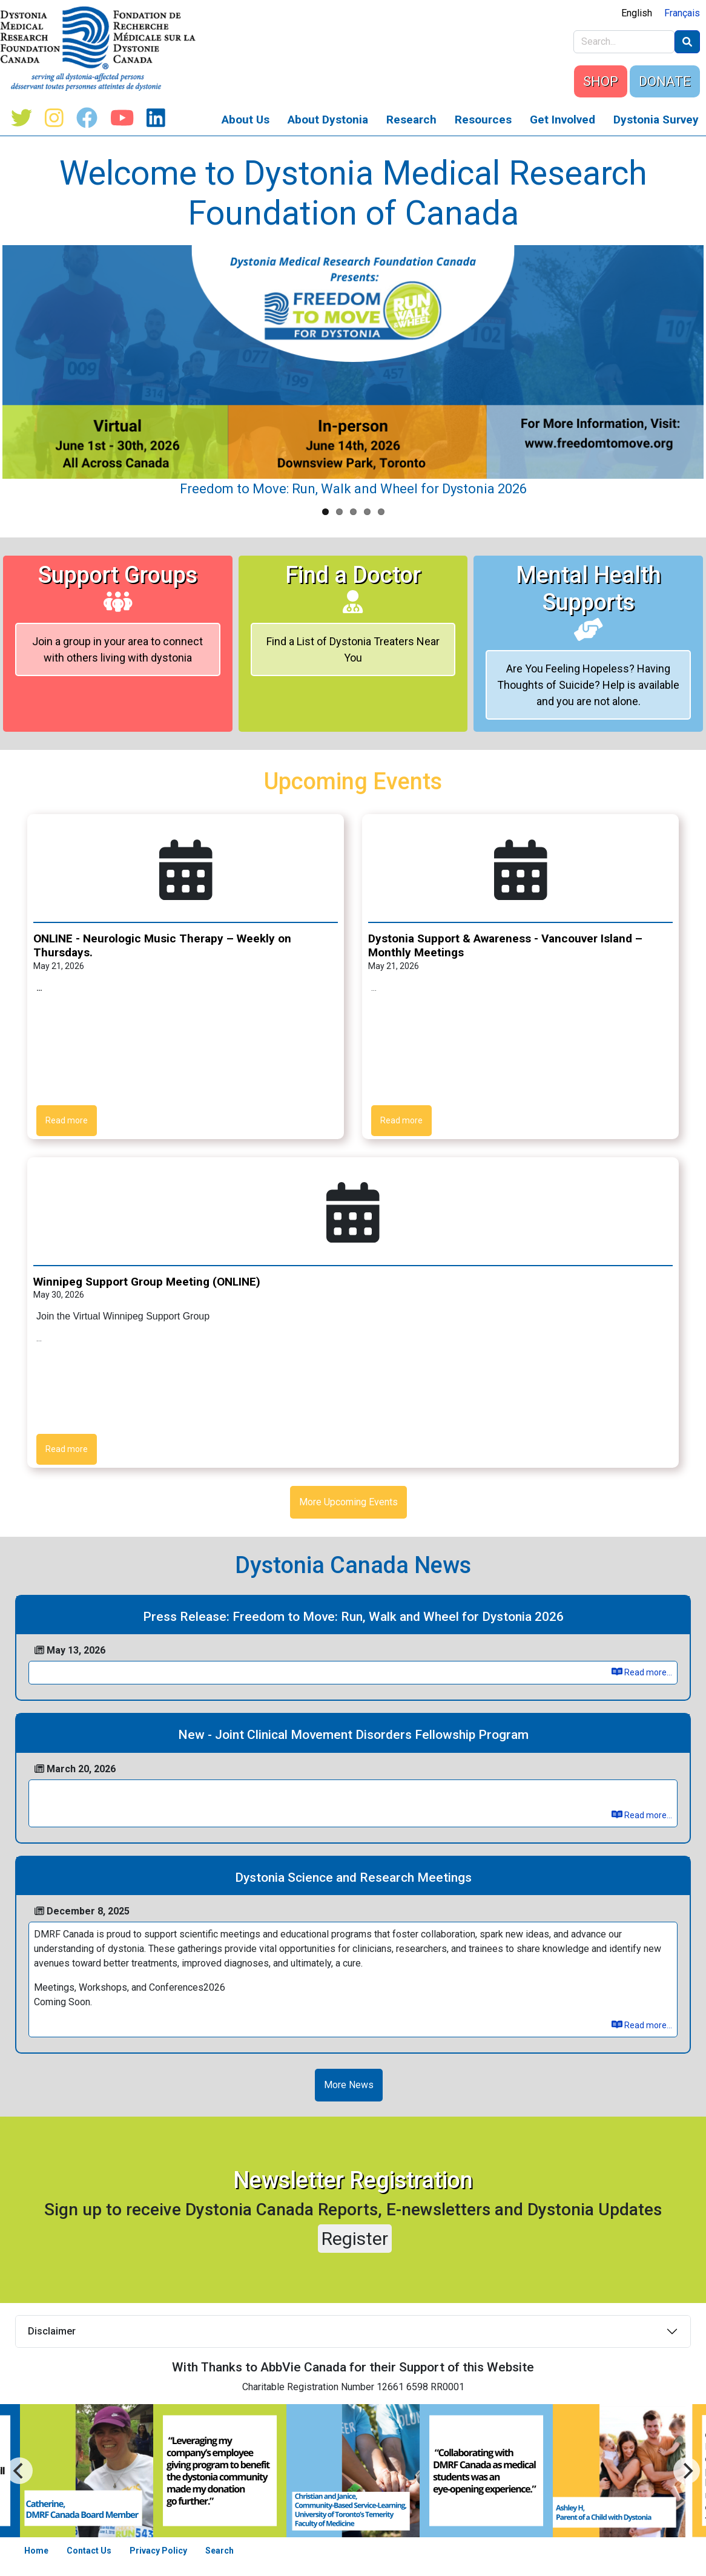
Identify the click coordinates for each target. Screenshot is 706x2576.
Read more (66, 1120)
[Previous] (686, 2470)
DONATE (665, 81)
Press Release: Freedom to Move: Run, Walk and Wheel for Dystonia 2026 (353, 1616)
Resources (483, 119)
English (636, 13)
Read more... (642, 1672)
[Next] (19, 2470)
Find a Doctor (353, 587)
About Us (245, 119)
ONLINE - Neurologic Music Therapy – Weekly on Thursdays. (162, 945)
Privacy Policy (158, 2550)
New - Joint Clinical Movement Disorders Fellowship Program (353, 1734)
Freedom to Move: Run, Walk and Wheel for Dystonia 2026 (353, 488)
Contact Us (89, 2550)
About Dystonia (328, 119)
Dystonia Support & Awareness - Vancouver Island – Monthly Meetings (505, 945)
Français (682, 13)
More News (349, 2085)
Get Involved (562, 119)
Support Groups (117, 587)
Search (219, 2550)
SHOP (600, 81)
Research (411, 119)
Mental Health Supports (588, 601)
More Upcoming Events (348, 1502)
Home (36, 2550)
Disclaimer (52, 2331)
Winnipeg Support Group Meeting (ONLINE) (146, 1282)
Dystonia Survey (656, 119)
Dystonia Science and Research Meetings (353, 1877)
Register (355, 2238)
